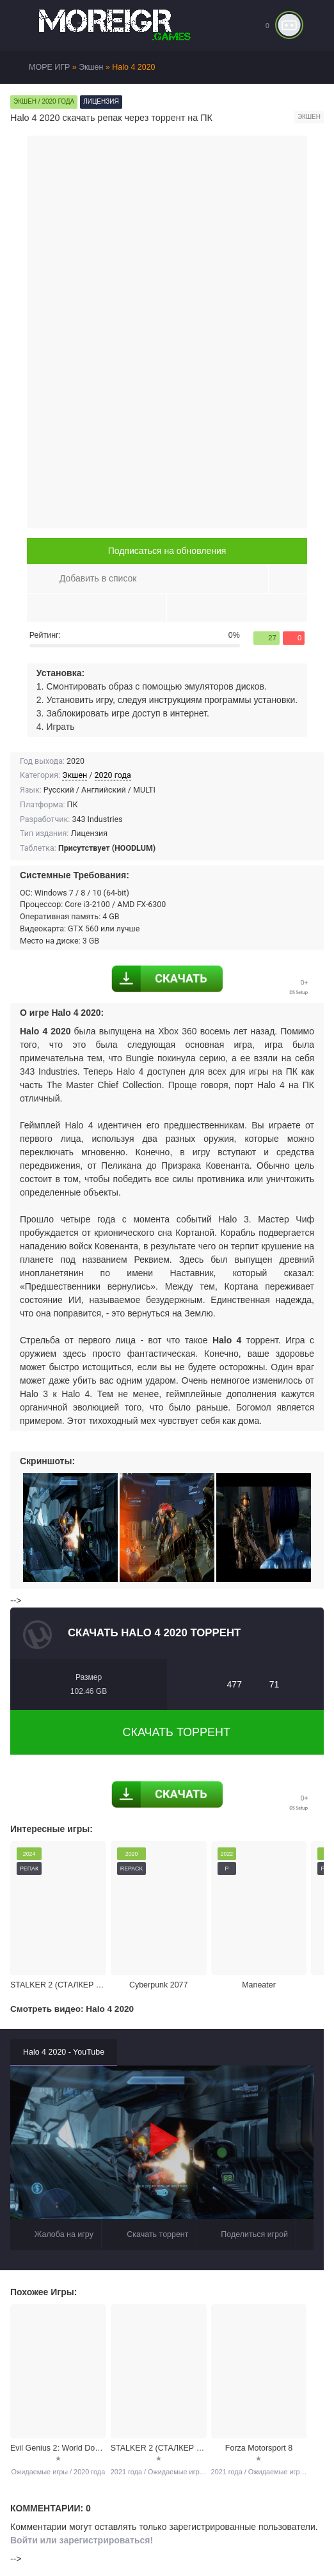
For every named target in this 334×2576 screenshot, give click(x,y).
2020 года (113, 775)
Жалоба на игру (55, 2235)
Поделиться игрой (246, 2235)
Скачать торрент (167, 1732)
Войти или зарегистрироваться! (81, 2540)
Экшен (74, 775)
